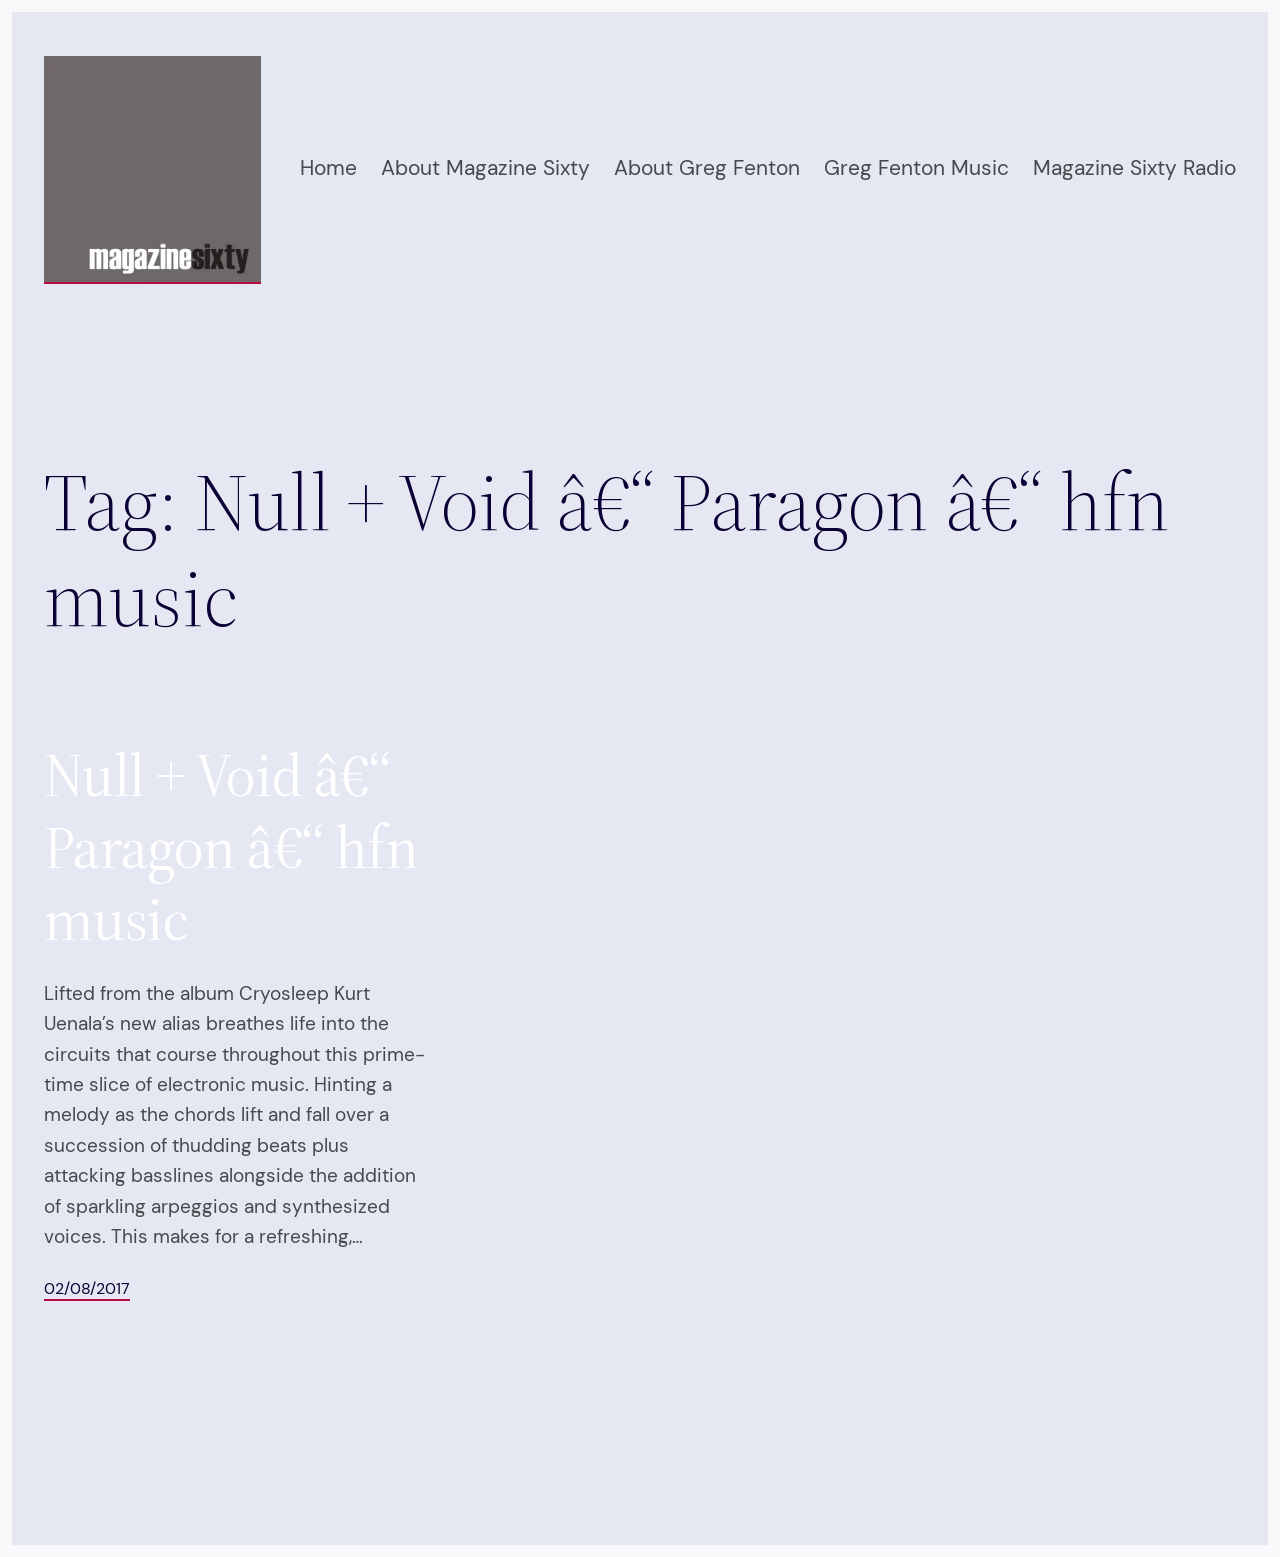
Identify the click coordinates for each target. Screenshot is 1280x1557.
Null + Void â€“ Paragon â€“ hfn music (231, 847)
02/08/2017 (87, 1288)
